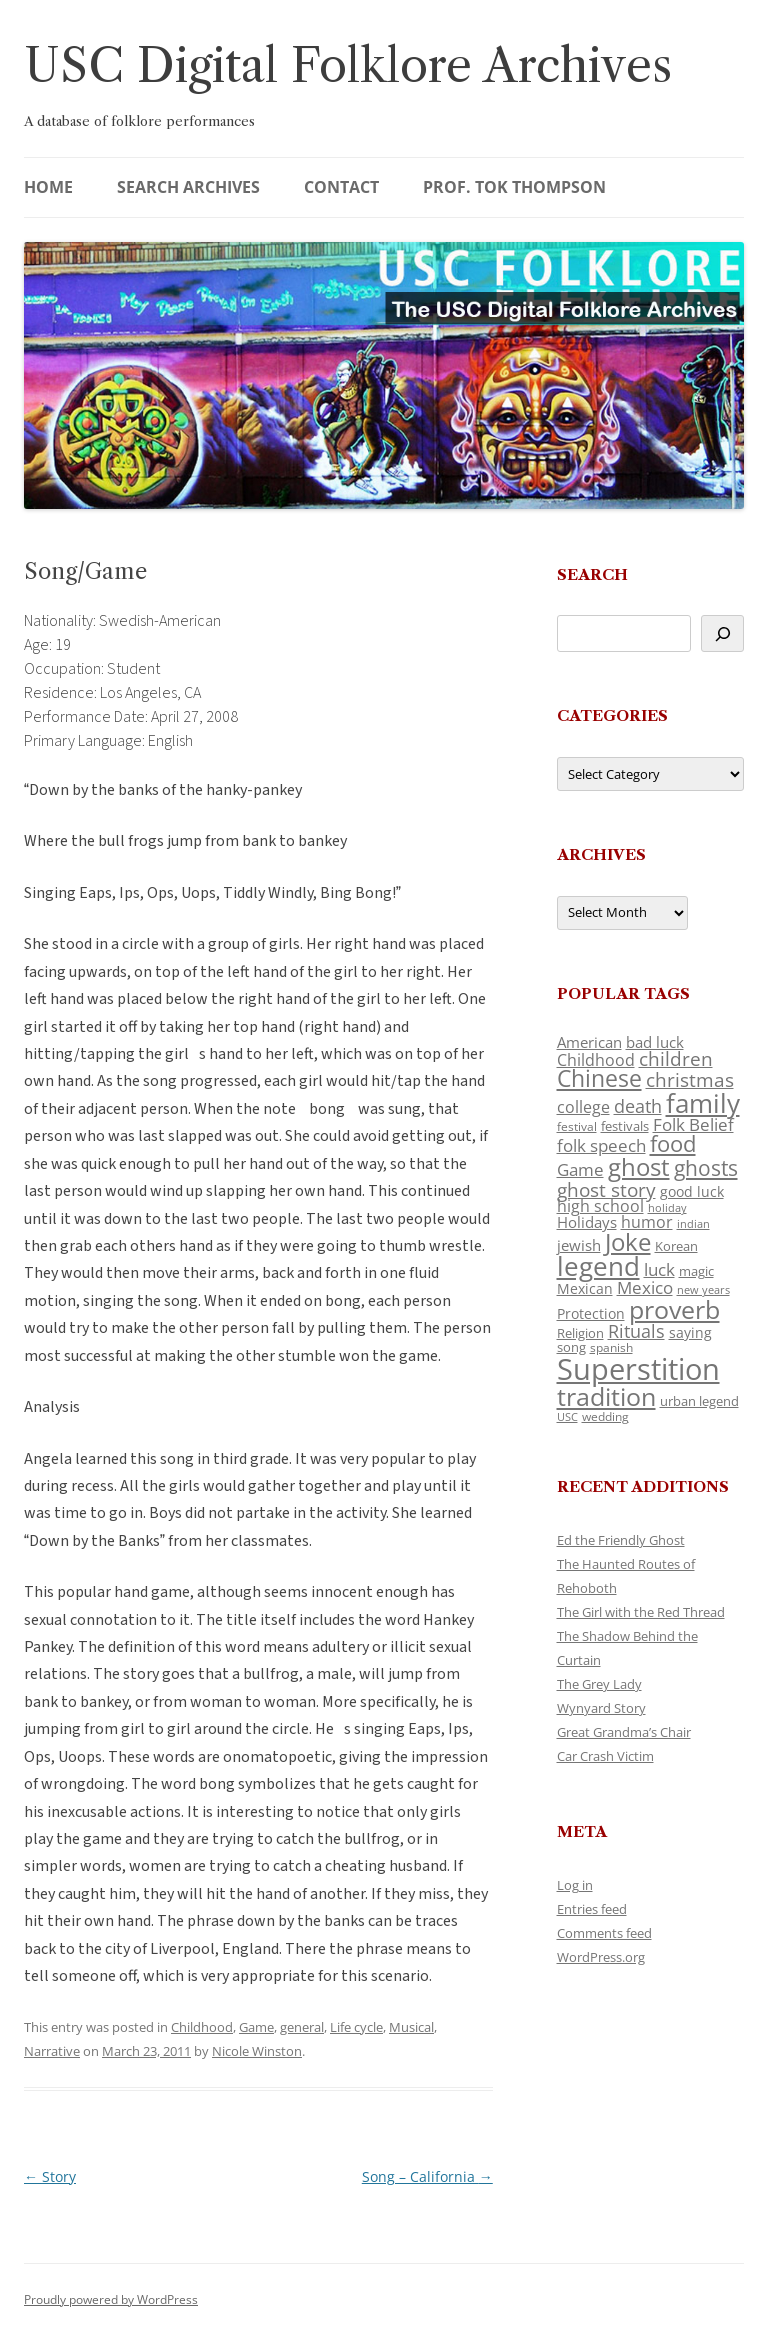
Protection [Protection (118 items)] (591, 1313)
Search (592, 574)
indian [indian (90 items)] (693, 1223)
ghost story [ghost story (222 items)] (606, 1189)
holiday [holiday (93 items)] (667, 1207)
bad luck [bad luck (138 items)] (655, 1042)
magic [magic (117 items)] (696, 1271)
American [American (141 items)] (589, 1042)
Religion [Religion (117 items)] (580, 1333)
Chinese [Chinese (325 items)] (599, 1078)
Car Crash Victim (605, 1756)
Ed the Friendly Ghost (621, 1540)
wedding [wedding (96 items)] (605, 1416)
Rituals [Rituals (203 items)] (636, 1330)
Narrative (52, 2051)
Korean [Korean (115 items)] (676, 1246)
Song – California (427, 2176)
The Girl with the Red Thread (641, 1612)
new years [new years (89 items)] (703, 1289)
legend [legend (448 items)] (598, 1266)
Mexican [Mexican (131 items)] (585, 1288)
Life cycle (356, 2027)
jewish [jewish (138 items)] (579, 1245)
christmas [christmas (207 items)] (690, 1079)
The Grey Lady (599, 1684)
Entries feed (592, 1909)
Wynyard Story (601, 1708)
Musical (411, 2027)
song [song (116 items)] (571, 1347)
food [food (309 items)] (673, 1143)
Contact (341, 187)
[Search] (722, 633)
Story (50, 2176)
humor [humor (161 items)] (647, 1222)
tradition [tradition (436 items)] (606, 1396)
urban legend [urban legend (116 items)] (699, 1401)
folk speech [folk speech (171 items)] (601, 1145)
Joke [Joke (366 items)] (628, 1242)
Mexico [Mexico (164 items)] (645, 1287)
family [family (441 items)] (703, 1103)
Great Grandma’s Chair (624, 1732)
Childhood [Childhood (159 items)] (596, 1060)
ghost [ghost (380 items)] (639, 1166)
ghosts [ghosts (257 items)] (706, 1168)
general (302, 2027)
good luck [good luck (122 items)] (692, 1191)
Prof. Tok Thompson (514, 187)
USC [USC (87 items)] (567, 1417)
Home (48, 187)
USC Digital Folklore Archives (348, 65)
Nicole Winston (257, 2051)
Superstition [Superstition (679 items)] (638, 1369)
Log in (575, 1885)
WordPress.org (601, 1957)
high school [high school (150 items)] (600, 1206)
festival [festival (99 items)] (577, 1126)
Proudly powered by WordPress (111, 2299)
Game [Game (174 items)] (580, 1169)
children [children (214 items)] (676, 1059)
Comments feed (604, 1933)
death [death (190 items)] (638, 1106)
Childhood (202, 2027)
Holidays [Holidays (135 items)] (587, 1222)
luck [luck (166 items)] (659, 1269)
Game (256, 2027)
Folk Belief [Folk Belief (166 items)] (693, 1124)
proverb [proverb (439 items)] (674, 1309)
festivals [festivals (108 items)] (625, 1126)
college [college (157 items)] (583, 1107)
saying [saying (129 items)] (690, 1332)
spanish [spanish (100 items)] (611, 1347)
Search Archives (188, 187)
